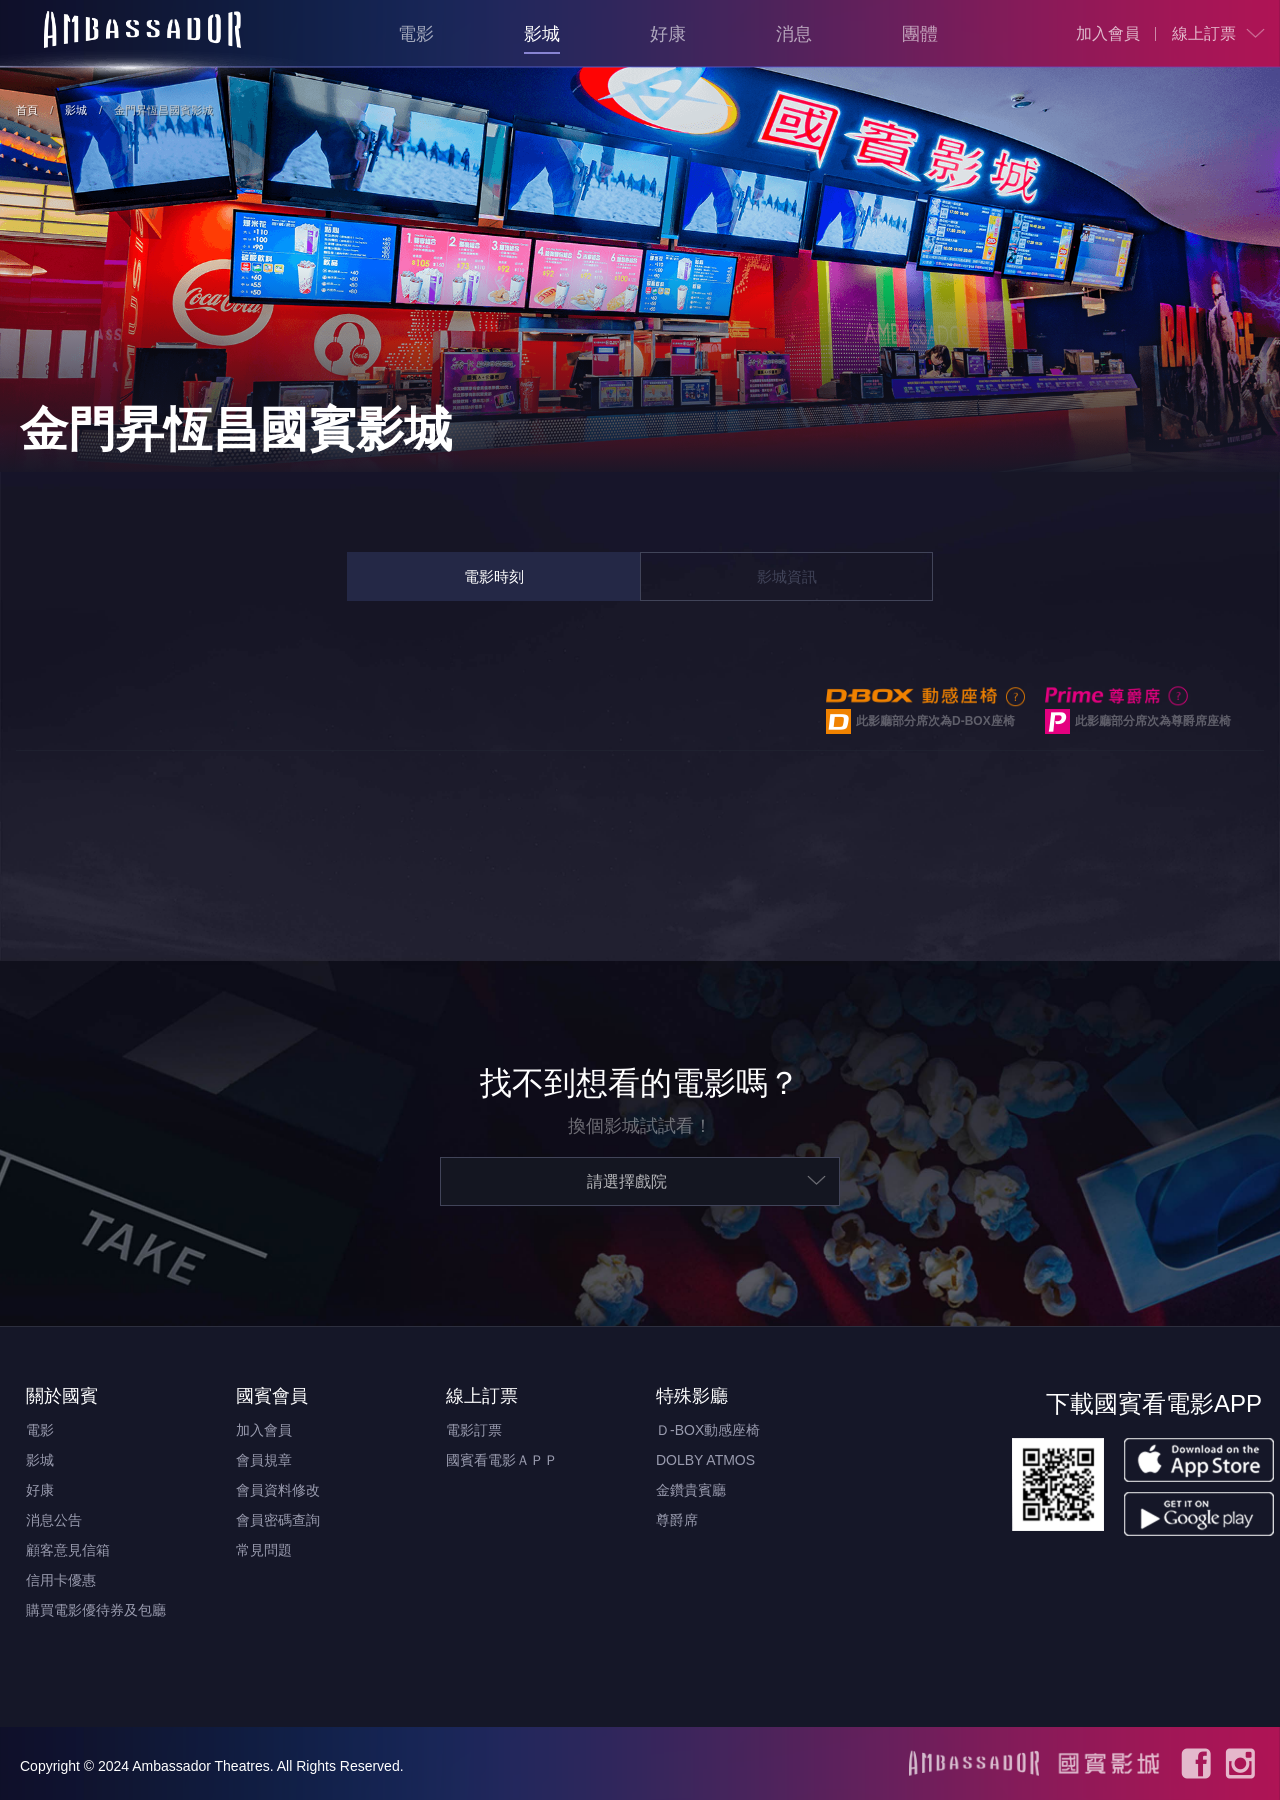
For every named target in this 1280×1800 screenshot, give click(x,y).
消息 (794, 34)
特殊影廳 (692, 1396)
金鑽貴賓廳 (691, 1490)
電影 (416, 34)
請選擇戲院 (627, 1181)
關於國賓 (62, 1396)
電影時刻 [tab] (494, 576)
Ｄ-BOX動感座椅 (708, 1430)
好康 (668, 34)
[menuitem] (1108, 34)
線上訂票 (1204, 33)
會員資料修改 (278, 1490)
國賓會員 (272, 1396)
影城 (542, 34)
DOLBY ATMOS (705, 1460)
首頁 (27, 110)
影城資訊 (787, 576)
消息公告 (54, 1520)
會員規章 (264, 1460)
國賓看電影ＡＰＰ (502, 1460)
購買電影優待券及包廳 (96, 1610)
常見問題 (264, 1550)
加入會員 (1108, 33)
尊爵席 (677, 1520)
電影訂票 (474, 1430)
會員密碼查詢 (278, 1520)
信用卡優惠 (61, 1580)
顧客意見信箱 (68, 1550)
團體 (920, 34)
